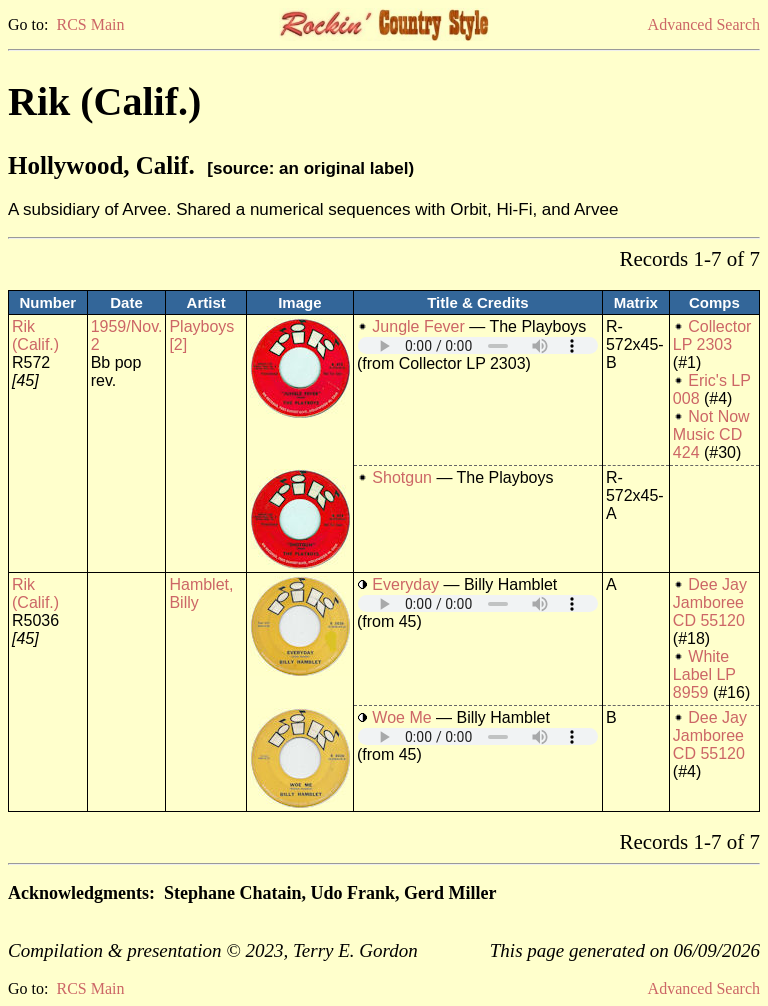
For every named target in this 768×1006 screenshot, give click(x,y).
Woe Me (401, 717)
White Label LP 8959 (704, 674)
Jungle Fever (418, 326)
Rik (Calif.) (35, 335)
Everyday (405, 584)
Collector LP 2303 (712, 335)
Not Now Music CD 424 (711, 434)
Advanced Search (704, 24)
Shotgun (402, 477)
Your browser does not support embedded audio (478, 345)
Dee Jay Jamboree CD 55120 (710, 602)
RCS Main (90, 24)
